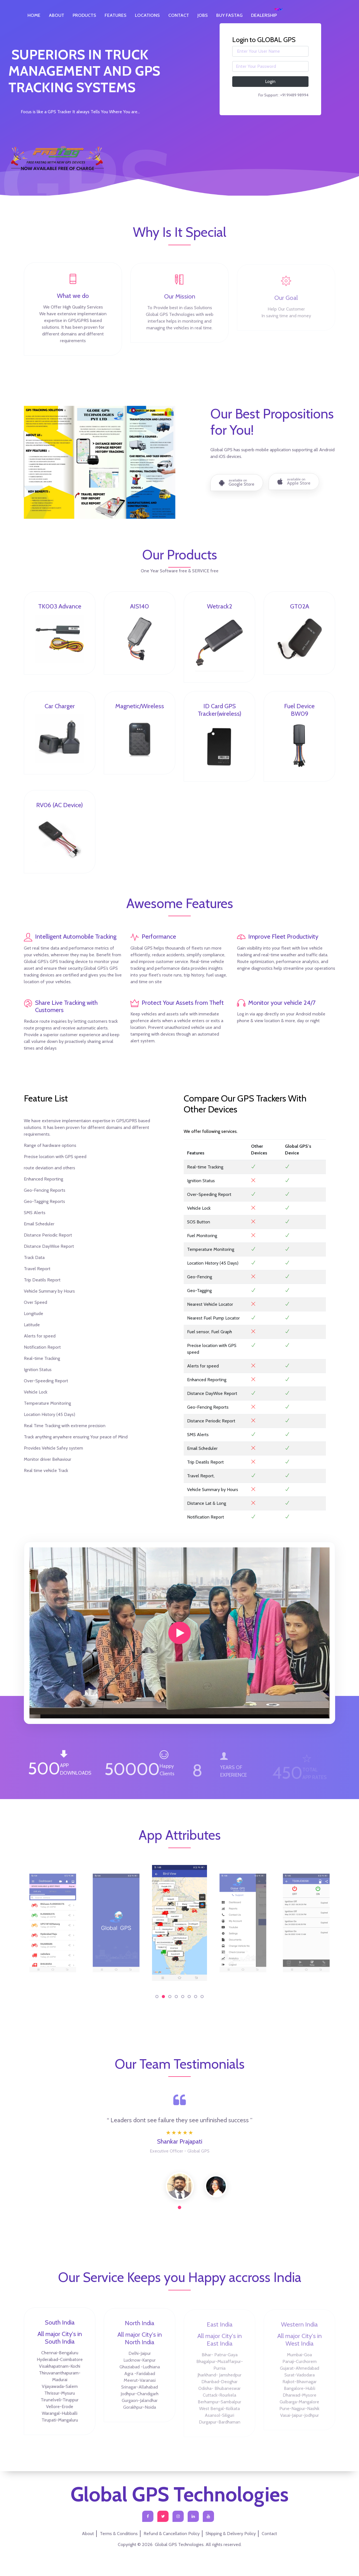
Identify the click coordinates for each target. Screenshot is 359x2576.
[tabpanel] (180, 2186)
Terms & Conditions (119, 2533)
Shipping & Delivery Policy (231, 2533)
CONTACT (178, 15)
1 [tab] (179, 2207)
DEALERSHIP (266, 12)
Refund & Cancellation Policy (172, 2533)
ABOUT (56, 15)
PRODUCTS (84, 15)
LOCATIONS (147, 15)
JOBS (202, 15)
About (88, 2533)
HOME (33, 15)
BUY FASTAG (231, 12)
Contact (269, 2533)
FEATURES (115, 15)
